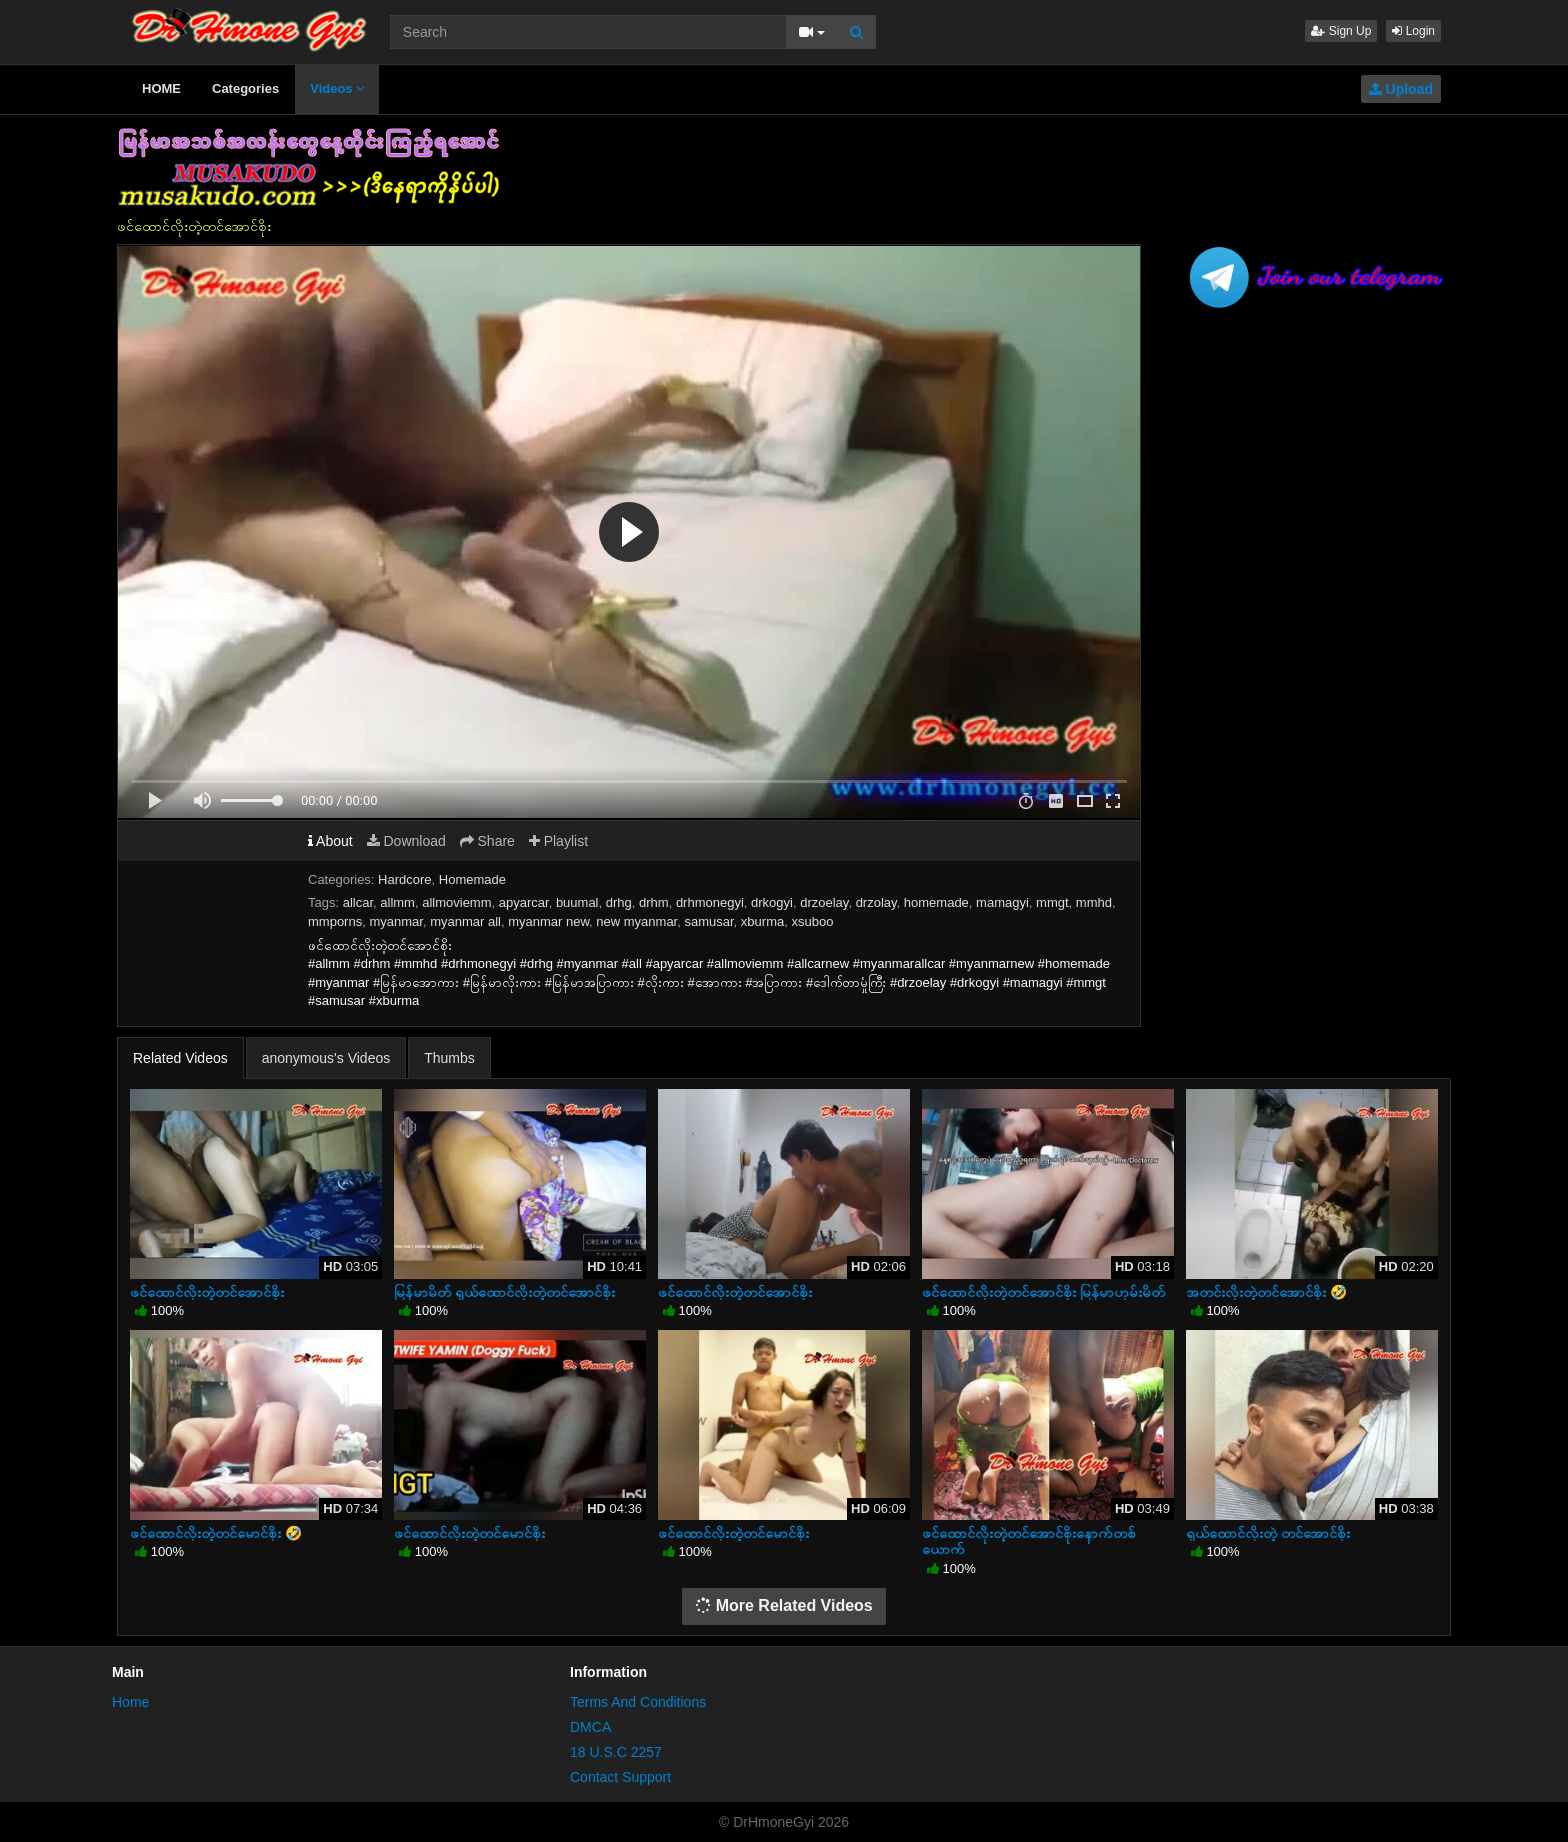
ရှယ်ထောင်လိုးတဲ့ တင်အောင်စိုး (1268, 1533)
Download (406, 841)
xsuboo (812, 921)
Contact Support (620, 1777)
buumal (577, 902)
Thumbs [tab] (449, 1058)
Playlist (558, 841)
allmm (397, 902)
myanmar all (465, 921)
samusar (708, 921)
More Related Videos (784, 1605)
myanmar (395, 921)
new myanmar (636, 921)
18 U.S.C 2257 (616, 1752)
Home (130, 1702)
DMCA (590, 1727)
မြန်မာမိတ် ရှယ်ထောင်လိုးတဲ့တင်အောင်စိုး (504, 1292)
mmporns (335, 921)
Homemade (472, 879)
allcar (358, 902)
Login (1413, 31)
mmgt (1052, 902)
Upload (1401, 89)
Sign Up (1341, 31)
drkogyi (772, 902)
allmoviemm (456, 902)
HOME (161, 88)
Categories (245, 88)
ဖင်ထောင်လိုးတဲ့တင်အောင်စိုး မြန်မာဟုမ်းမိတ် (1043, 1292)
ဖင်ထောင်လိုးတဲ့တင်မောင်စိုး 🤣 (216, 1533)
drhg (619, 902)
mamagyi (1002, 902)
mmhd (1094, 902)
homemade (936, 902)
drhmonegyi (710, 902)
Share (487, 841)
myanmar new (548, 921)
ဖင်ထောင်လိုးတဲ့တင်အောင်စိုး (207, 1292)
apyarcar (524, 902)
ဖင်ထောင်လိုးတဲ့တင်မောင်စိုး (469, 1533)
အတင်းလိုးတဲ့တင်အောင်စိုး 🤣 (1266, 1292)
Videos (337, 88)
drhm (654, 902)
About (330, 841)
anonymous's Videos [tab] (326, 1058)
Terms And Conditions (638, 1702)
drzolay (876, 902)
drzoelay (824, 902)
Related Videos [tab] (180, 1058)
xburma (762, 921)
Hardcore (404, 879)
